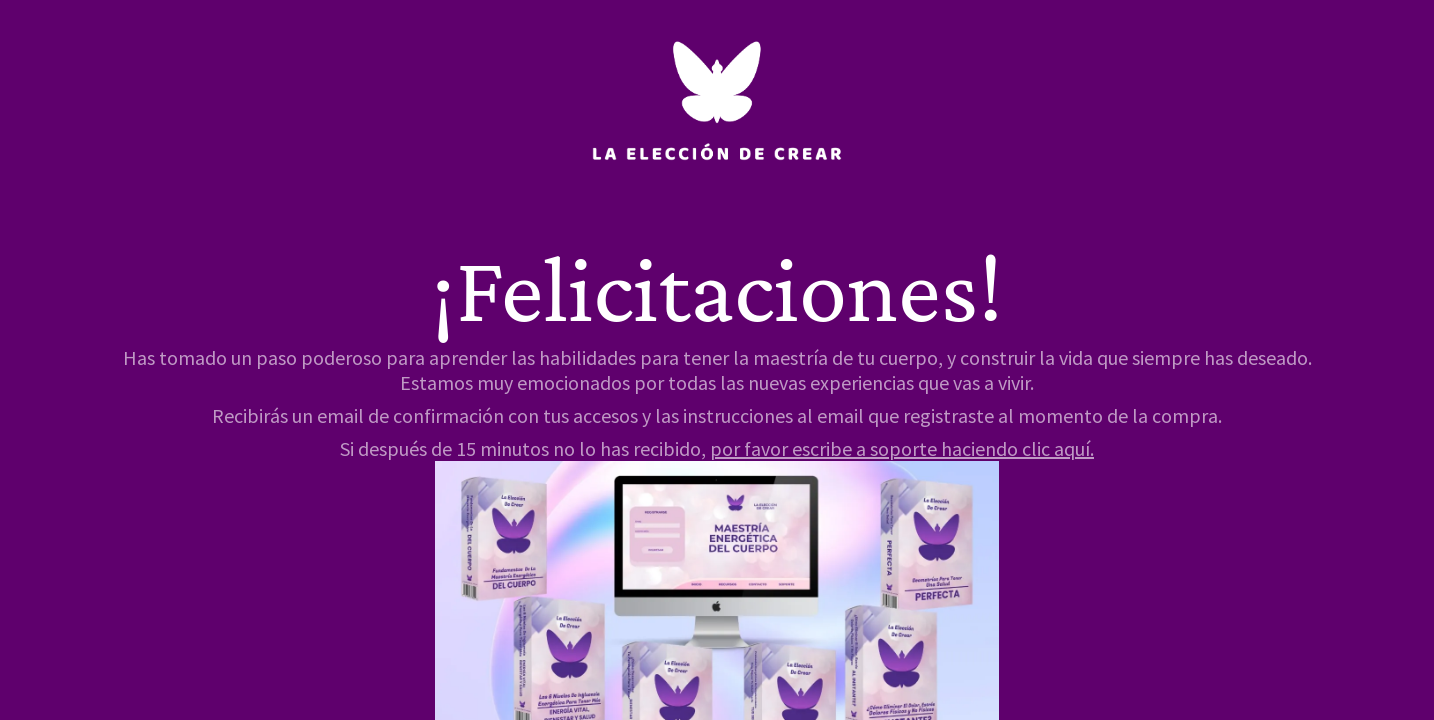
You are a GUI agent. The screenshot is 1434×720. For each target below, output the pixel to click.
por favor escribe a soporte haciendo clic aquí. (902, 448)
